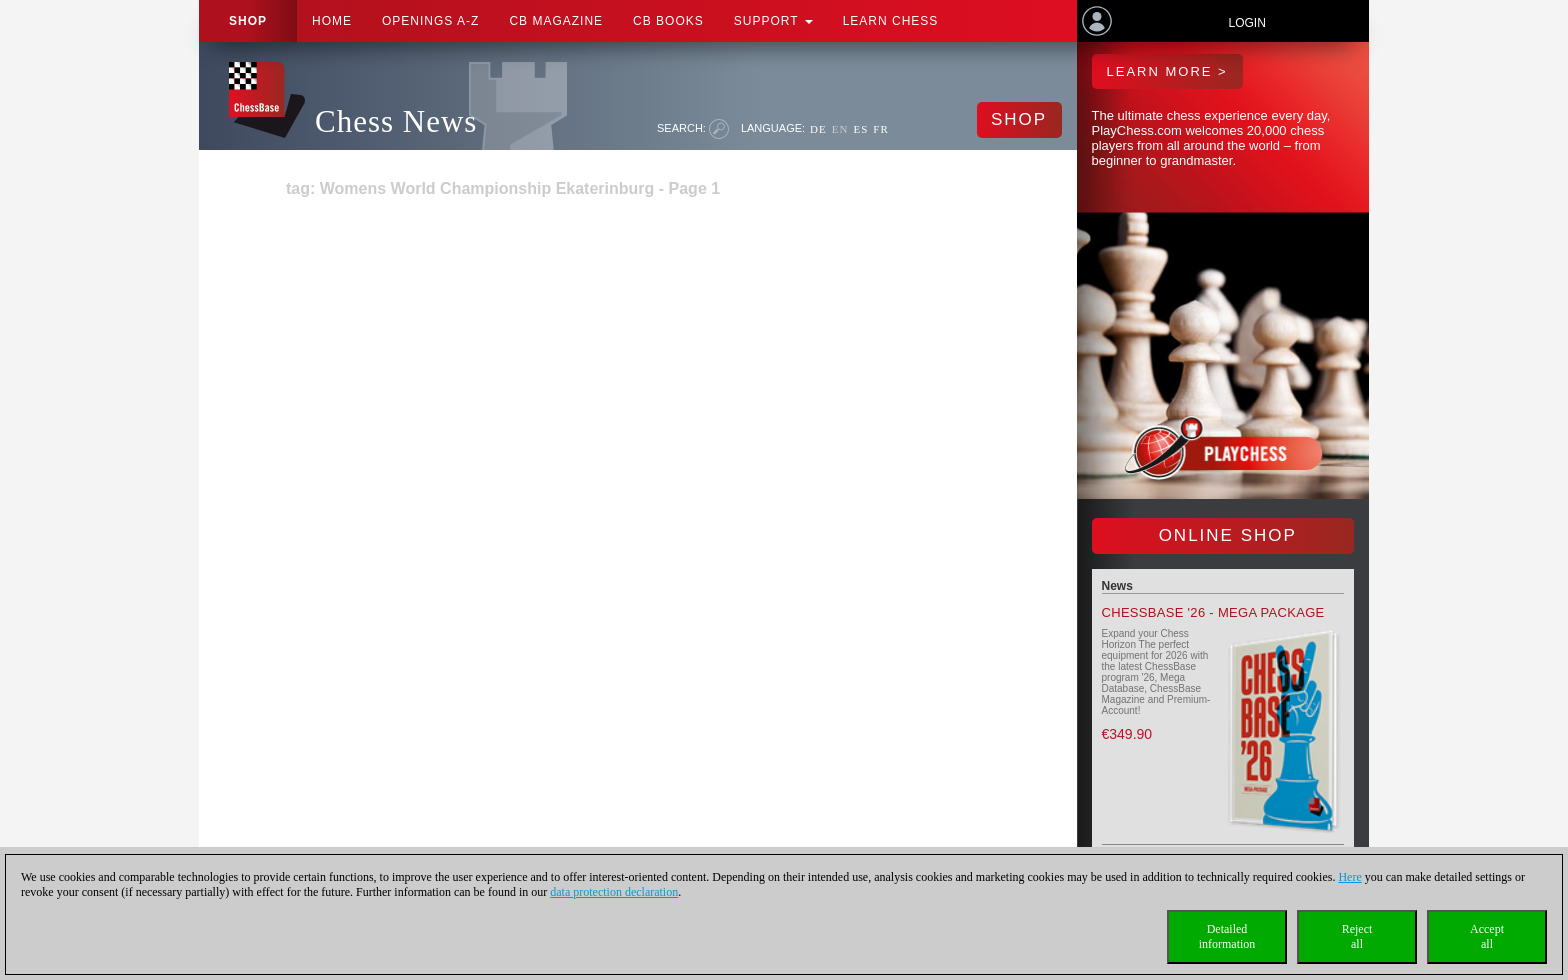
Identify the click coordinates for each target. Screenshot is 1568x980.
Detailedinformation (1227, 936)
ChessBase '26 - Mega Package (1213, 612)
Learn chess (891, 21)
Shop (248, 21)
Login (1246, 23)
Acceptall (1487, 936)
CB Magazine (556, 21)
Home (332, 21)
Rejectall (1357, 936)
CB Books (668, 21)
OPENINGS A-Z (430, 21)
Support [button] (773, 21)
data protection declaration (614, 892)
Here (1349, 877)
